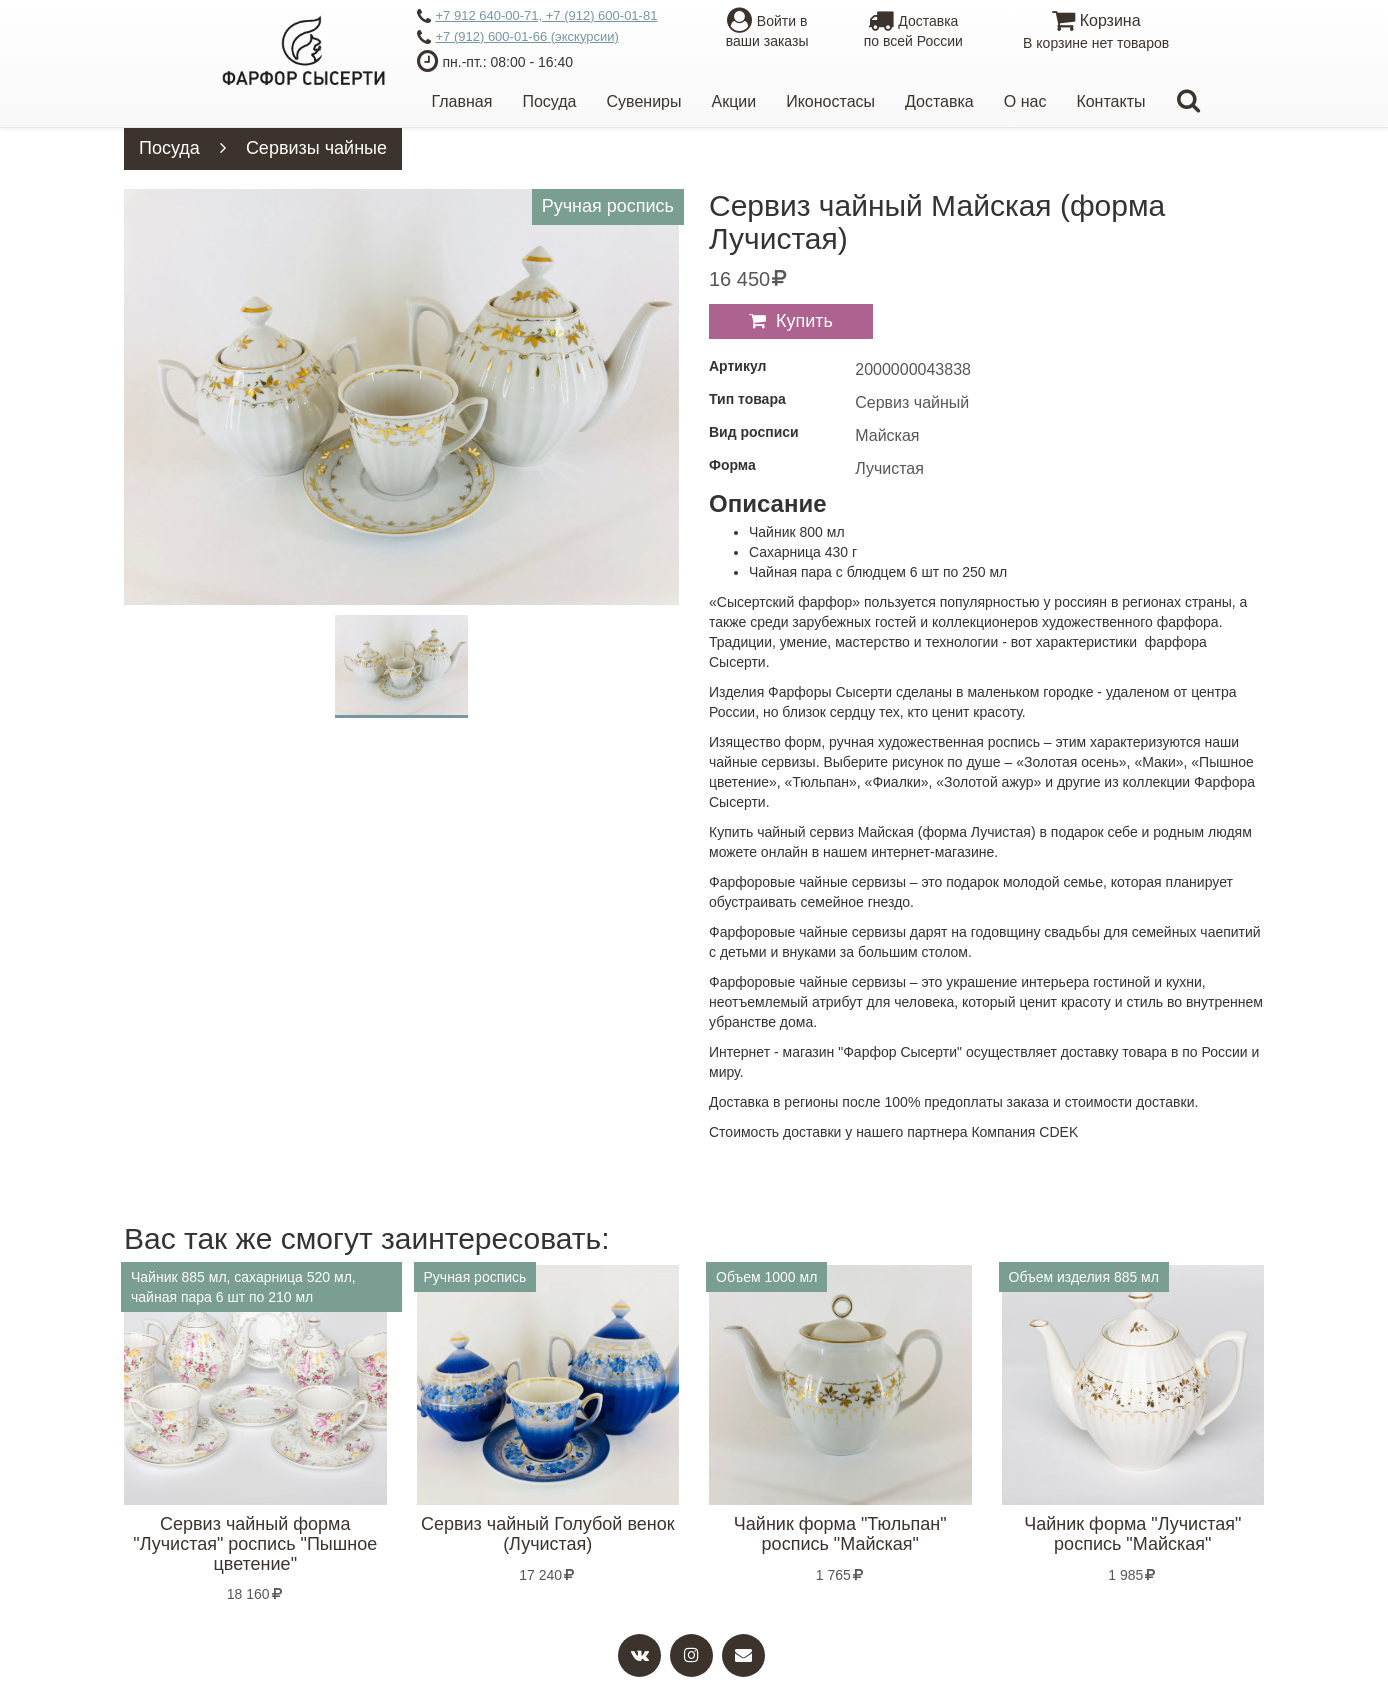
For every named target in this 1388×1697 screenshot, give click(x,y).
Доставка (939, 101)
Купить (804, 321)
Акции (733, 101)
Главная (462, 101)
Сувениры (644, 101)
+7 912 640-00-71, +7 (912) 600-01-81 (537, 17)
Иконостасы (830, 101)
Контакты (1110, 101)
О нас (1025, 101)
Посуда (549, 101)
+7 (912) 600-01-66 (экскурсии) (518, 38)
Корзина (1095, 32)
